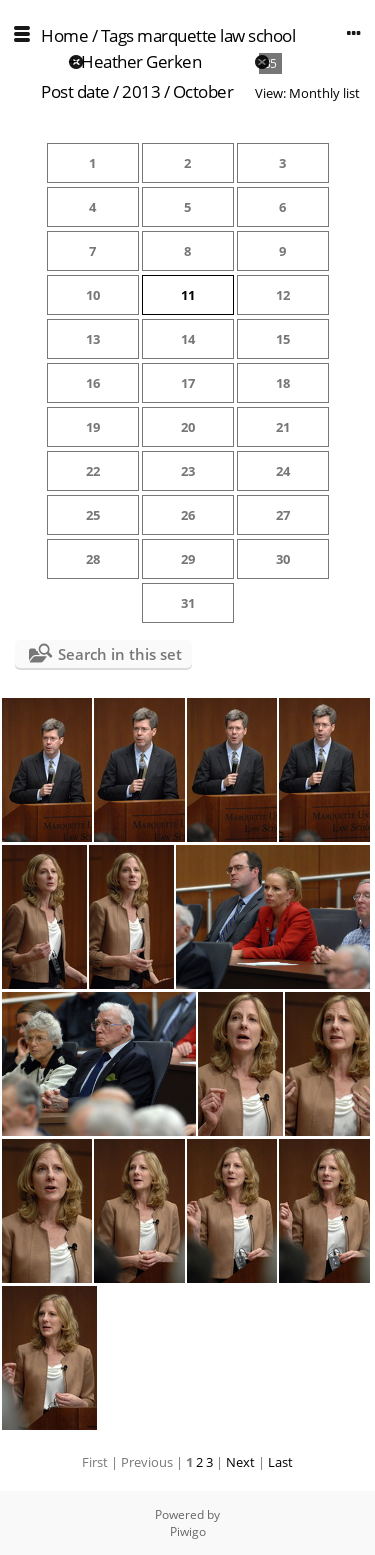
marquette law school (216, 35)
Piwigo (188, 1531)
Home (64, 35)
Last (280, 1462)
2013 (141, 91)
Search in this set (120, 654)
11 (188, 295)
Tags (117, 35)
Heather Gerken (141, 61)
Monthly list (324, 93)
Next (240, 1462)
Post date (75, 91)
